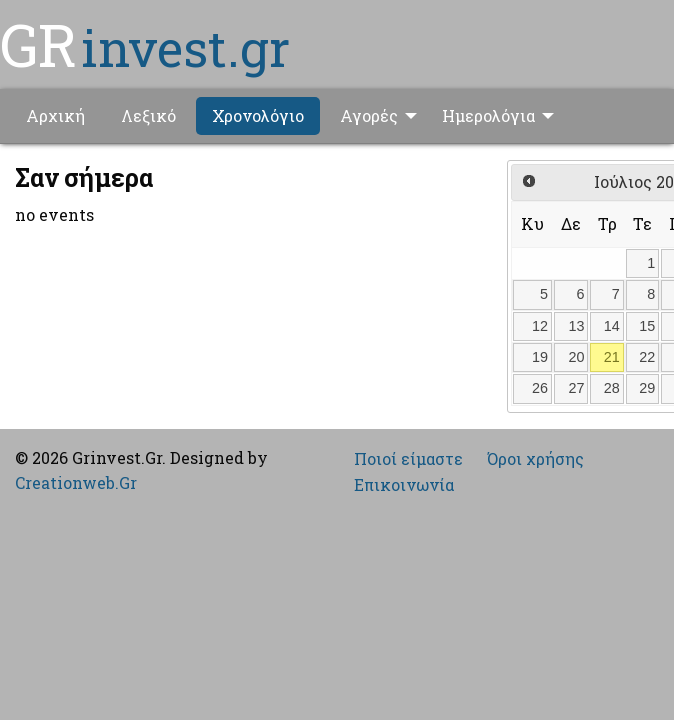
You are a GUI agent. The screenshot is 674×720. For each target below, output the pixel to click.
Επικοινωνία (404, 485)
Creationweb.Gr (76, 482)
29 (647, 388)
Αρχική (55, 115)
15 (647, 326)
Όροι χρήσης (535, 459)
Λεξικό (148, 115)
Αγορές (369, 115)
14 (612, 326)
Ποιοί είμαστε (408, 459)
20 (577, 357)
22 (647, 357)
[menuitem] (55, 116)
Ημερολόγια (488, 115)
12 (540, 326)
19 (540, 357)
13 (577, 326)
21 (612, 357)
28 (612, 388)
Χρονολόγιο (258, 115)
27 (577, 388)
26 (540, 388)
